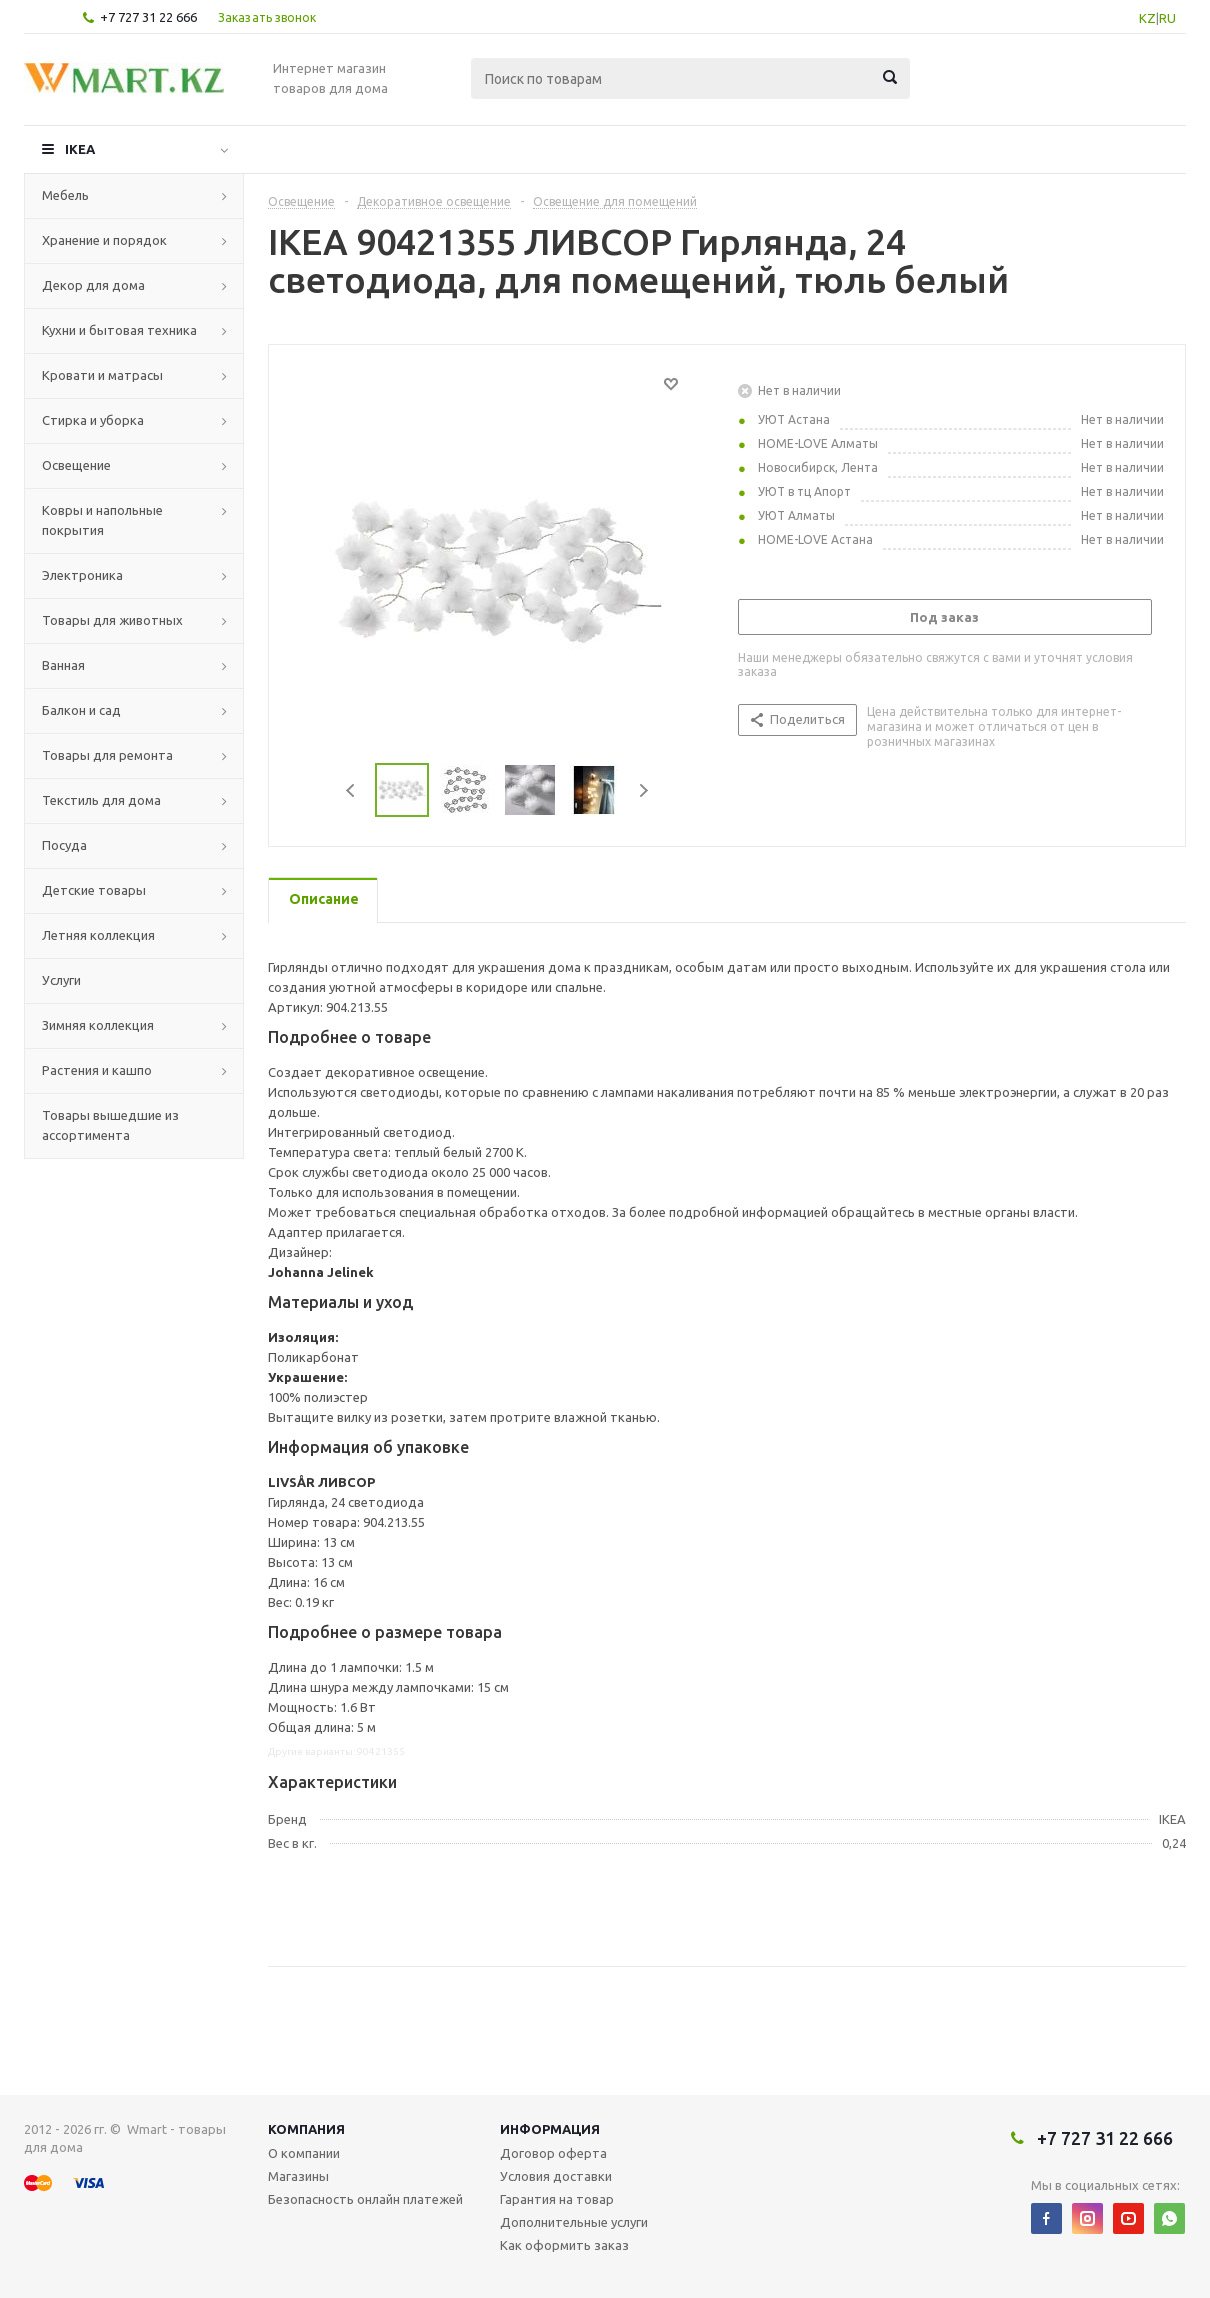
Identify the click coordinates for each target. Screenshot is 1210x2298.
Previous (351, 790)
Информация (550, 2129)
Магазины (298, 2176)
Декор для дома (93, 285)
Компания (306, 2129)
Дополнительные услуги (574, 2222)
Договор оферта (553, 2153)
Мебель (65, 195)
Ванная (63, 665)
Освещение (76, 465)
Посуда (64, 845)
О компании (304, 2153)
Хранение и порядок (104, 240)
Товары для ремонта (107, 755)
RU (1167, 18)
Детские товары (94, 890)
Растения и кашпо (97, 1070)
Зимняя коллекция (98, 1025)
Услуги (61, 980)
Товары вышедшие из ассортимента (110, 1125)
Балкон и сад (81, 710)
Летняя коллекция (98, 935)
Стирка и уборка (93, 420)
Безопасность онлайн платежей (365, 2199)
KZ (1147, 18)
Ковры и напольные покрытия (102, 520)
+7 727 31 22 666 (148, 17)
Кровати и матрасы (102, 375)
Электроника (82, 575)
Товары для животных (112, 620)
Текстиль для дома (101, 800)
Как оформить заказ (564, 2245)
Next (643, 790)
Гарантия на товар (557, 2199)
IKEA (80, 149)
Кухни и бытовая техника (119, 330)
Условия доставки (556, 2176)
